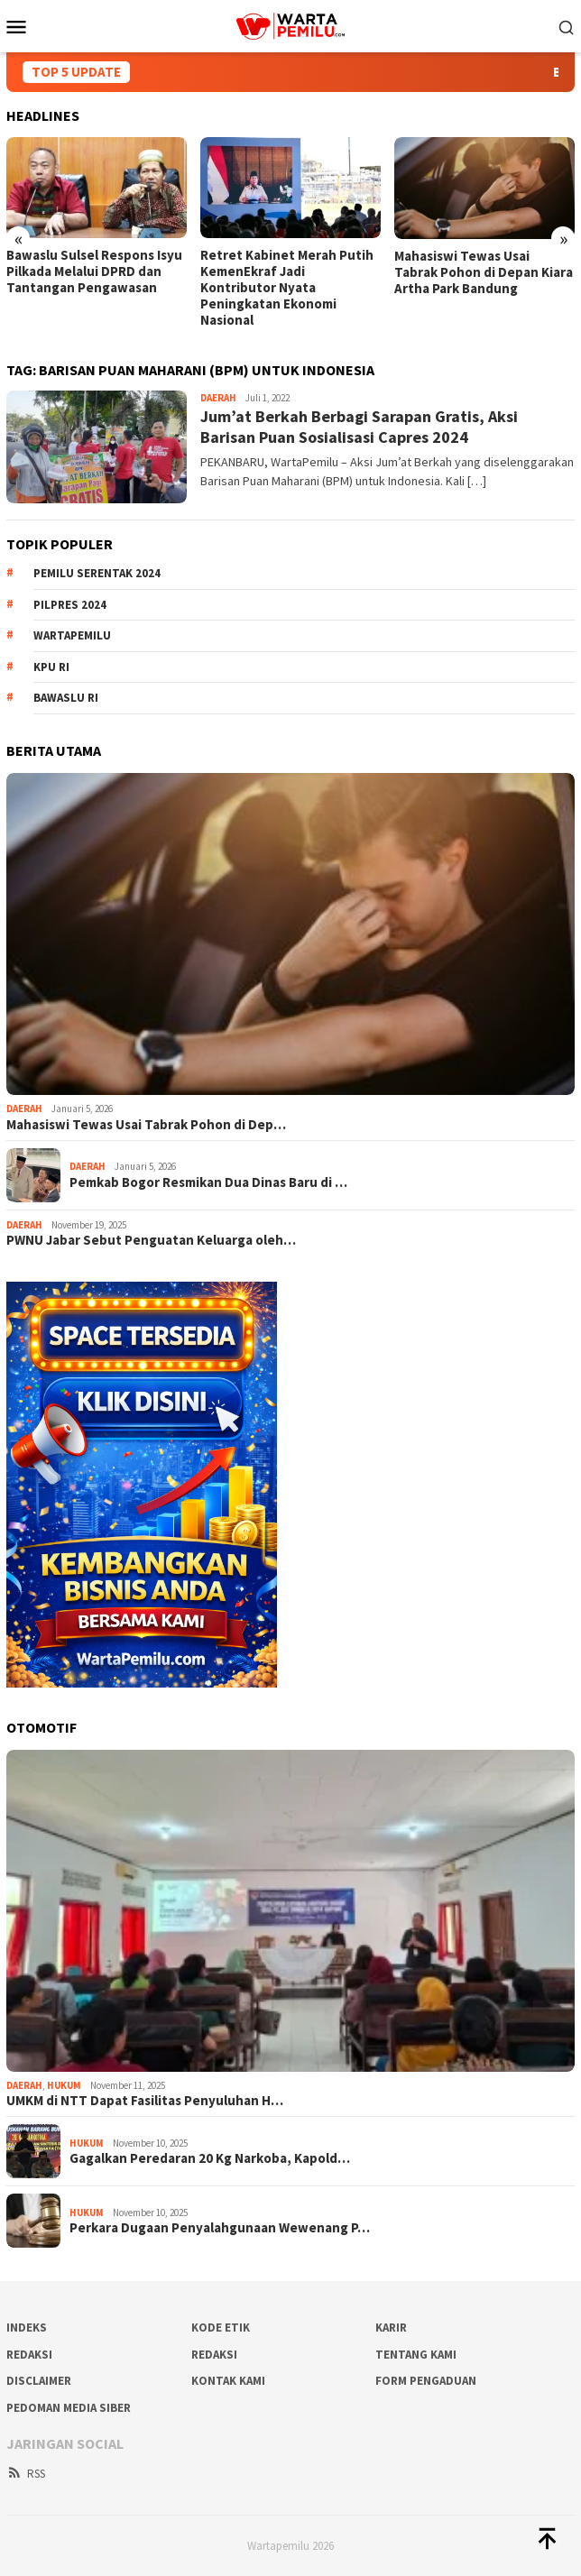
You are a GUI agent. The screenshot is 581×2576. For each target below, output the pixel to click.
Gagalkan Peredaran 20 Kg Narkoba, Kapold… (209, 2158)
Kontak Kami (228, 2380)
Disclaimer (38, 2380)
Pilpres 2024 (69, 604)
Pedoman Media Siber (68, 2407)
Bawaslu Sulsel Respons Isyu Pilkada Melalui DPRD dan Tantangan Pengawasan (94, 271)
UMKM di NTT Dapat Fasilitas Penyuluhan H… (144, 2101)
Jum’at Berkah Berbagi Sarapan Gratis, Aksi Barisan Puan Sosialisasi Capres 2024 (359, 426)
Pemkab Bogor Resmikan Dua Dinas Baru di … (208, 1182)
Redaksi (214, 2354)
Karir (391, 2327)
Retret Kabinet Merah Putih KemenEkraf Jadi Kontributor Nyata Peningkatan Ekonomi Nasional (287, 287)
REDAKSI (29, 2354)
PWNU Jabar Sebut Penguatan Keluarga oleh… (151, 1240)
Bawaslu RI (65, 697)
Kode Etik (220, 2327)
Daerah (218, 397)
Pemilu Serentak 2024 (97, 573)
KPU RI (51, 667)
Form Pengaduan (425, 2380)
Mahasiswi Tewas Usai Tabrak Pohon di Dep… (146, 1125)
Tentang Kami (415, 2354)
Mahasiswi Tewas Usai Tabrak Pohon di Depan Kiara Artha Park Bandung (483, 272)
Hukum (64, 2085)
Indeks (26, 2327)
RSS (25, 2473)
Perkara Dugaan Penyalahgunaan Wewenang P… (219, 2228)
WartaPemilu (72, 635)
